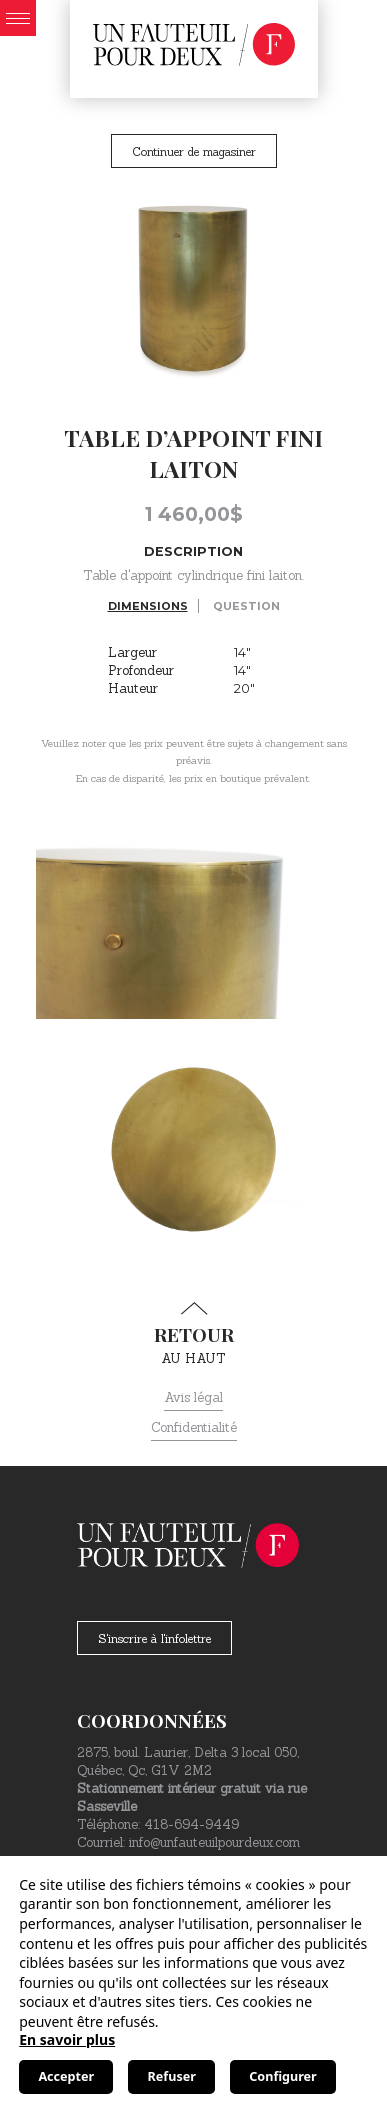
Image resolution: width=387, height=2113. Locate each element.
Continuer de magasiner (194, 151)
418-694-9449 (191, 1824)
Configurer (282, 2076)
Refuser (172, 2076)
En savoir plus (67, 2039)
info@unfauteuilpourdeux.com (214, 1842)
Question (246, 606)
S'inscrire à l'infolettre (154, 1638)
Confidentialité (194, 1427)
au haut (193, 1334)
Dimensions (148, 606)
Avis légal (193, 1397)
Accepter (66, 2076)
